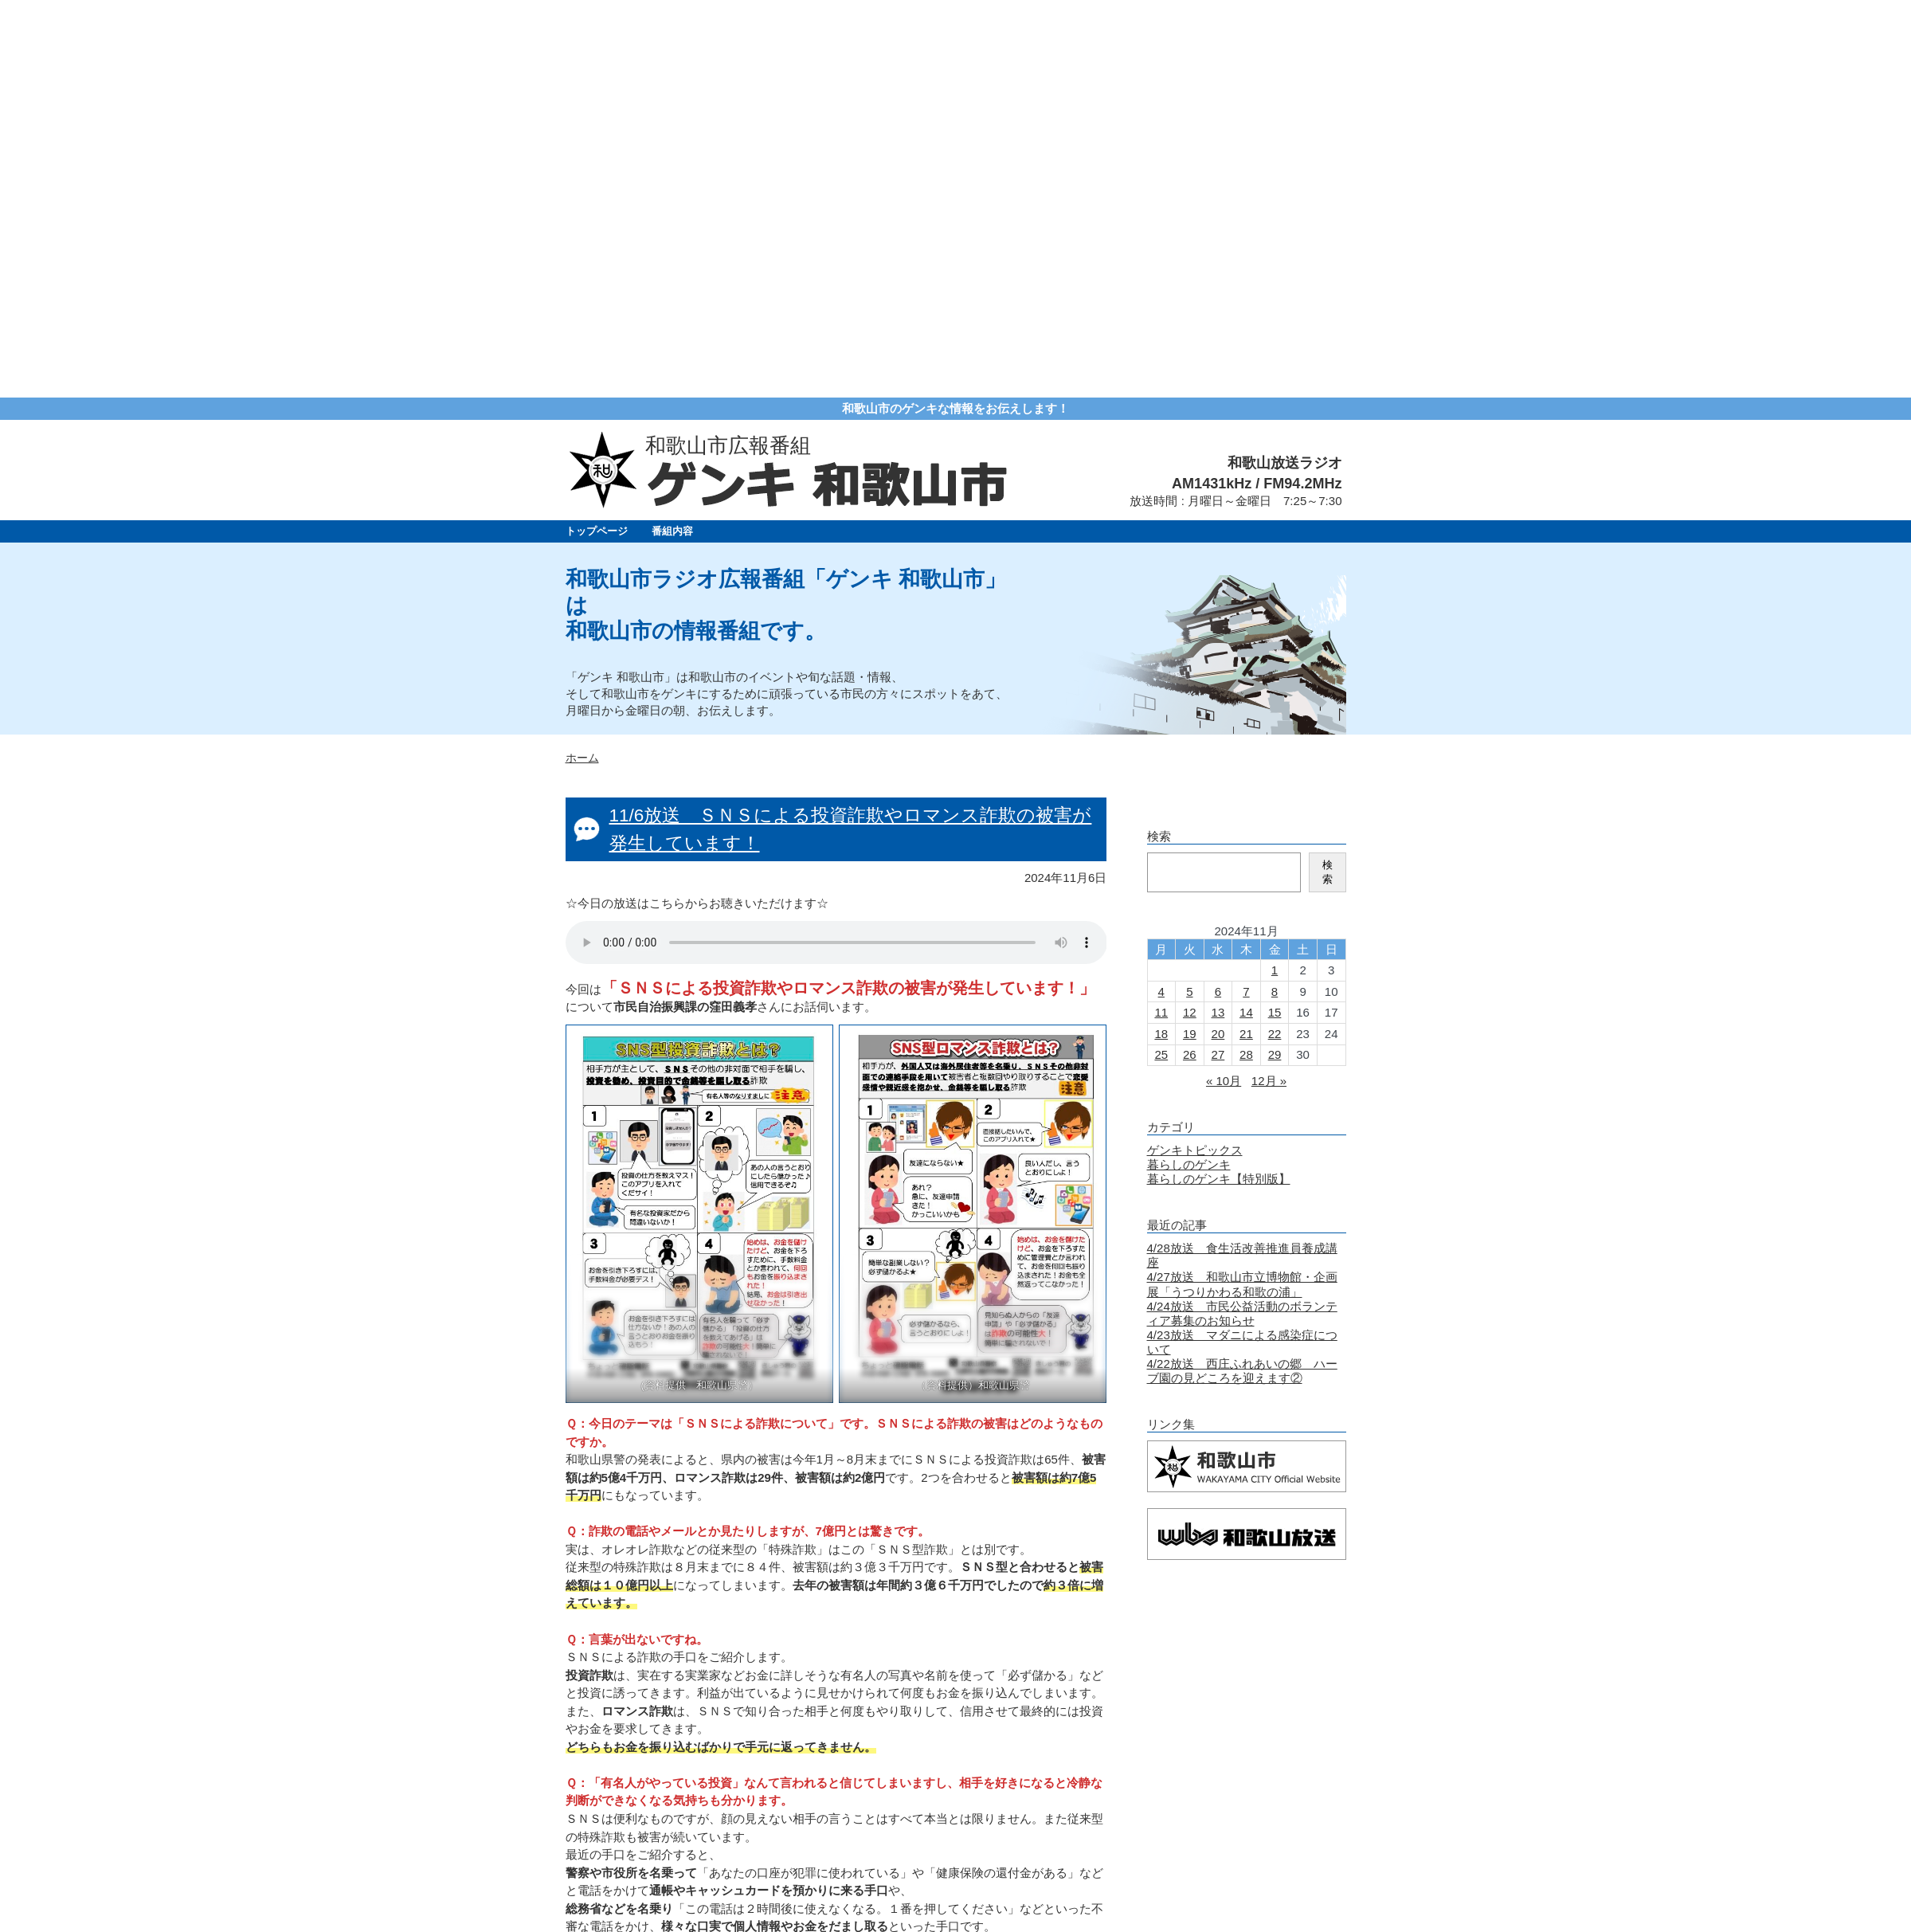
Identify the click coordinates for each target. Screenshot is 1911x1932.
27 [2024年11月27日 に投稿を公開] (1218, 657)
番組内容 (672, 133)
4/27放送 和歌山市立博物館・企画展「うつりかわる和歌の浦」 (1242, 886)
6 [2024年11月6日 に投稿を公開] (1218, 594)
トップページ (597, 133)
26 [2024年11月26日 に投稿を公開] (1189, 657)
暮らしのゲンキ (1189, 767)
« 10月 (1223, 683)
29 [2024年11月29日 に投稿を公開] (1275, 657)
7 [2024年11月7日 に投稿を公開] (1246, 594)
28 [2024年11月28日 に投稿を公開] (1246, 657)
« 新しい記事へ (607, 1715)
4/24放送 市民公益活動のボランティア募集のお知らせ (1242, 916)
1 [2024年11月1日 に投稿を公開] (1274, 572)
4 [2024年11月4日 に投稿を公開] (1161, 594)
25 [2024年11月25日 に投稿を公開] (1161, 657)
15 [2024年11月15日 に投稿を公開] (1275, 614)
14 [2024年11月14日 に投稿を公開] (1246, 614)
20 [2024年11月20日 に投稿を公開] (1218, 636)
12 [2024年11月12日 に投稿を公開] (1189, 614)
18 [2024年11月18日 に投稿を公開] (1161, 636)
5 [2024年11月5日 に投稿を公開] (1189, 594)
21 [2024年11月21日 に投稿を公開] (1246, 636)
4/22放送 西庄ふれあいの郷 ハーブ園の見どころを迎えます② (1242, 973)
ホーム (582, 360)
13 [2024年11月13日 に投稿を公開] (1218, 614)
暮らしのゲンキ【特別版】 (1218, 781)
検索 (1327, 474)
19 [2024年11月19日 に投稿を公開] (1189, 636)
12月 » (1268, 683)
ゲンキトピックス (1195, 752)
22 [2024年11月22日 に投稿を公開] (1275, 636)
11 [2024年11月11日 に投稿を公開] (1161, 614)
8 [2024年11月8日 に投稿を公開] (1274, 594)
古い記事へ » (1072, 1715)
